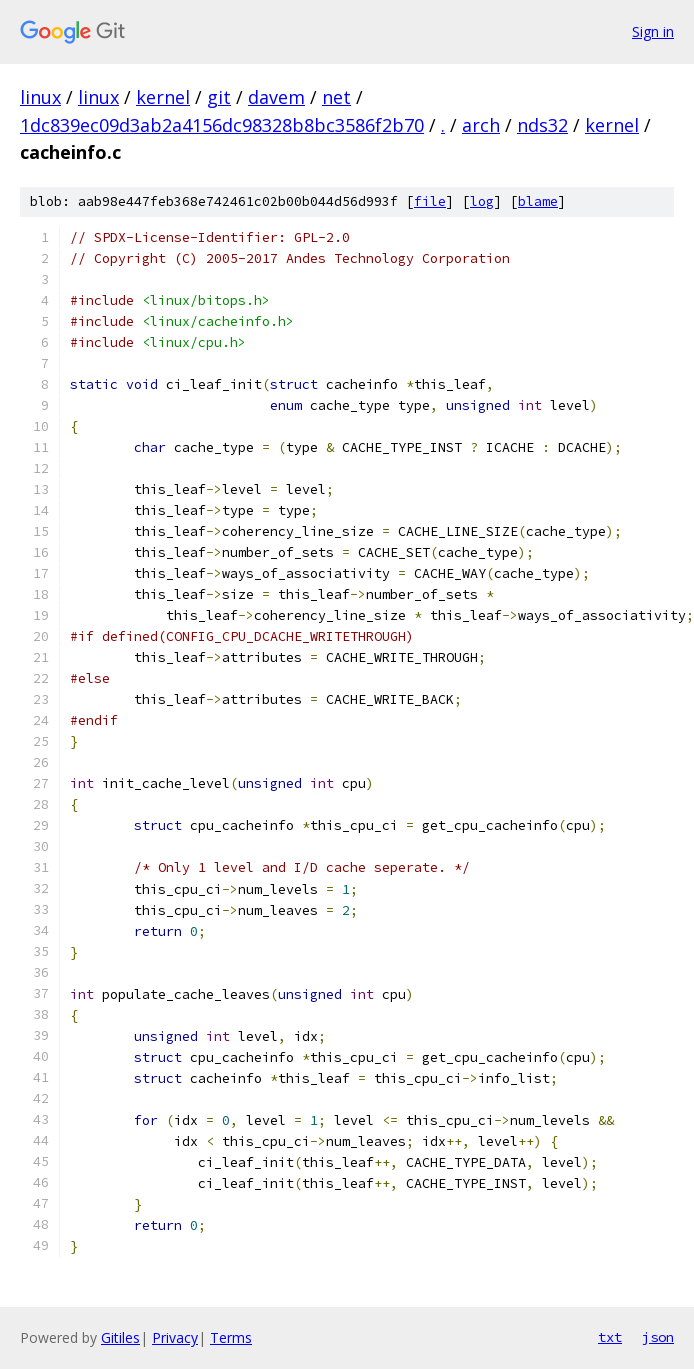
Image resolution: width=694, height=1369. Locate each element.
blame (538, 201)
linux (40, 97)
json (658, 1337)
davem (276, 97)
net (336, 97)
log (482, 201)
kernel (163, 97)
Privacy (175, 1337)
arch (481, 125)
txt (610, 1337)
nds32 (542, 125)
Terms (231, 1337)
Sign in (653, 31)
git (219, 97)
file (430, 201)
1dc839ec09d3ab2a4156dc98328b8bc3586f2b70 (222, 125)
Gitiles (120, 1337)
